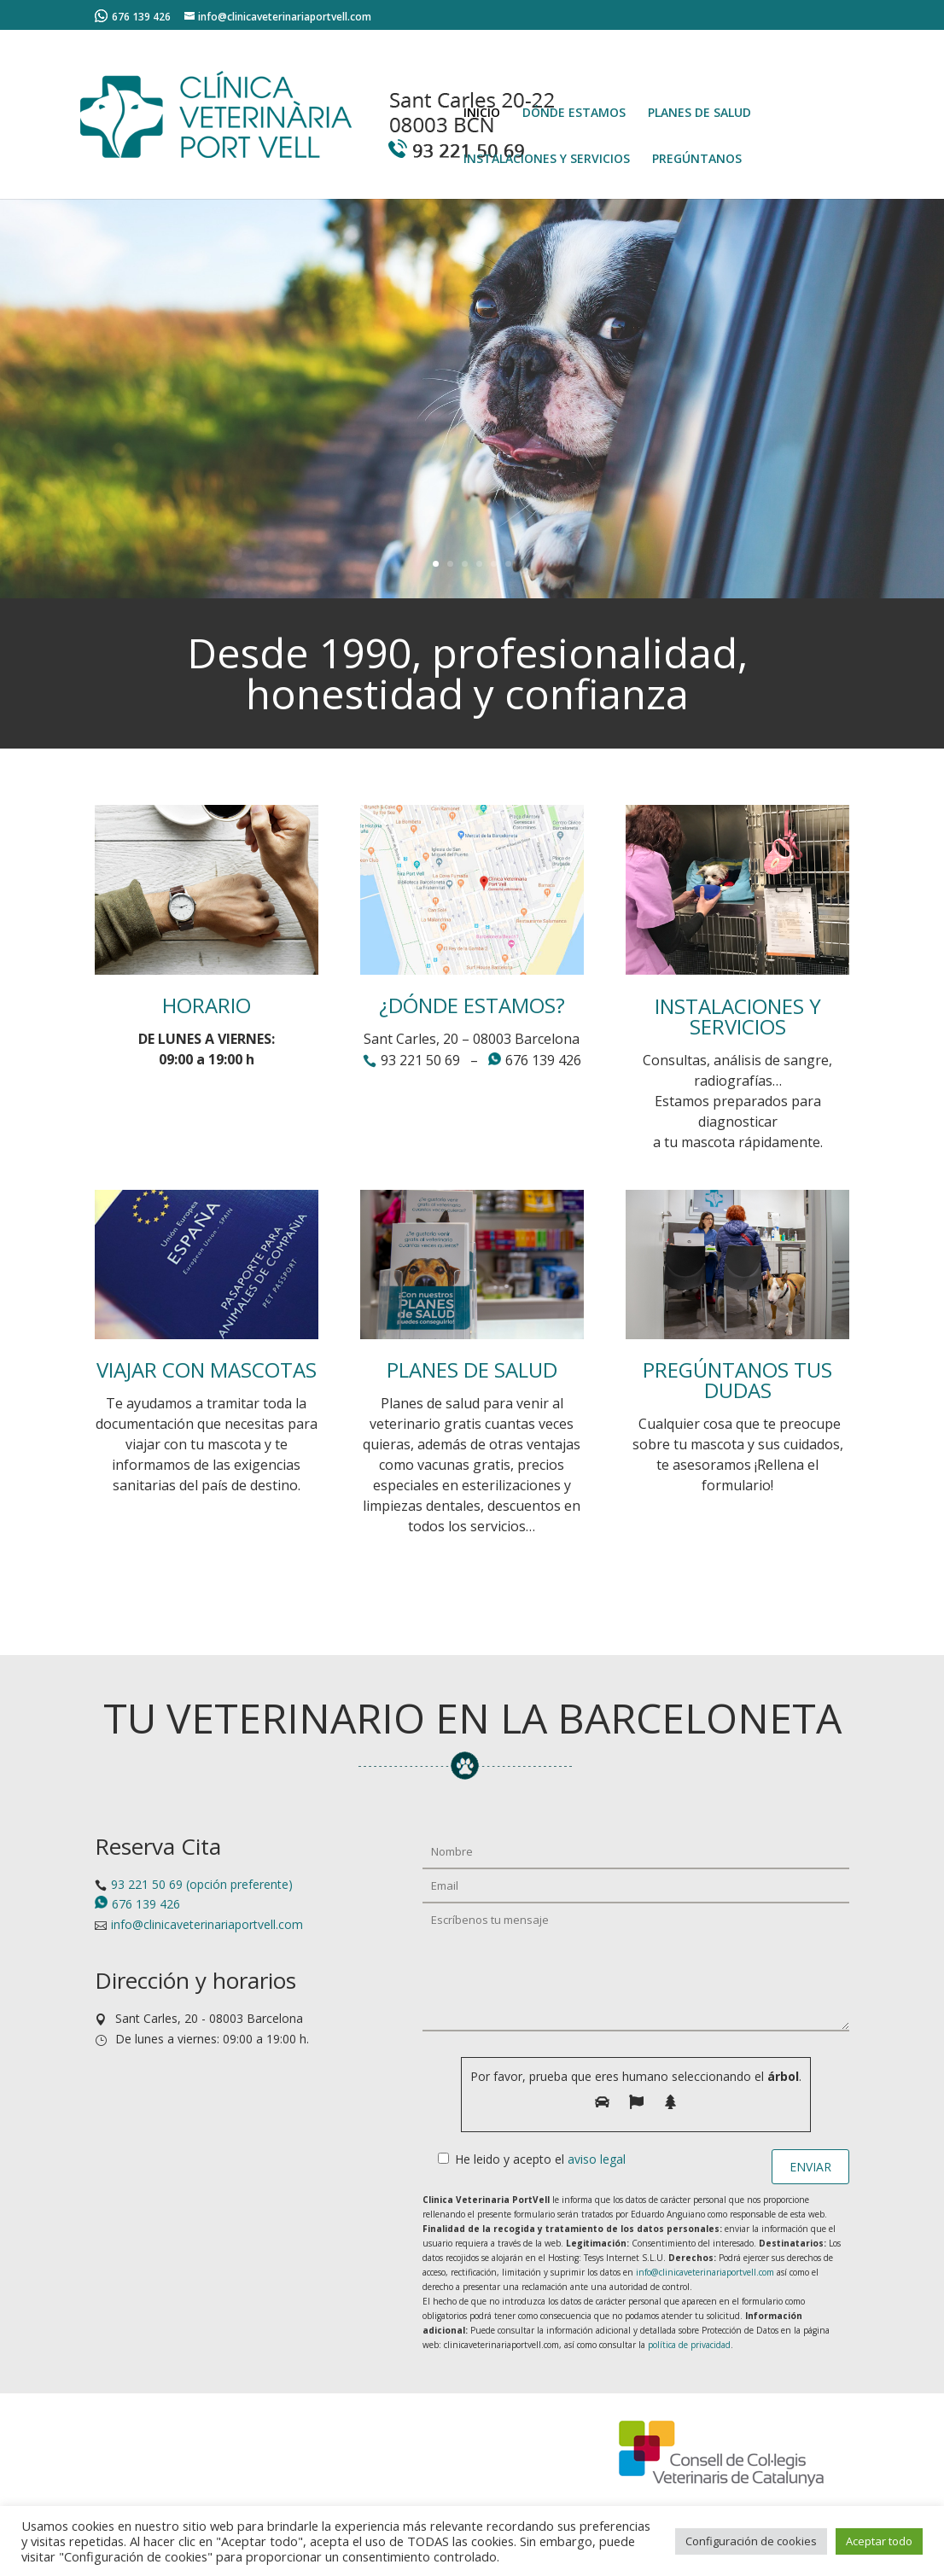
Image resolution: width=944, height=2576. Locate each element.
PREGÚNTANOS (697, 159)
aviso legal (597, 2159)
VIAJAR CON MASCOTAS (206, 1369)
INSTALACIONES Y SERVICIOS (546, 159)
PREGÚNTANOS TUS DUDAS (737, 1379)
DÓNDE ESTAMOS (574, 113)
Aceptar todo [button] (879, 2541)
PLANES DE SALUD (699, 113)
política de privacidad (689, 2345)
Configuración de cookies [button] (751, 2541)
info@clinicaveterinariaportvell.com (207, 1924)
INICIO (481, 113)
